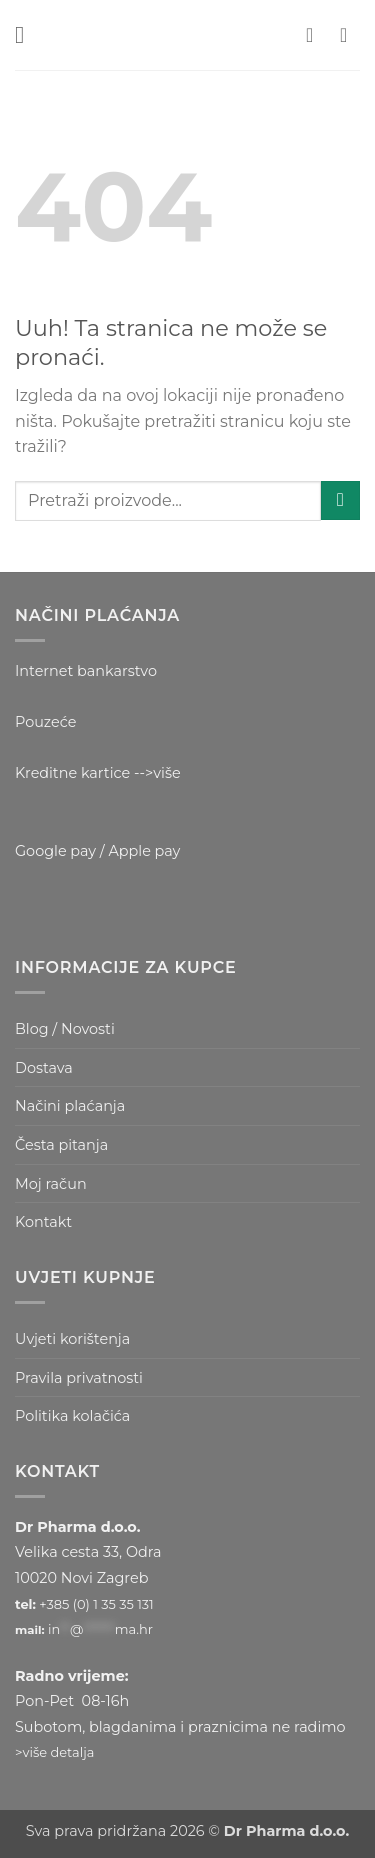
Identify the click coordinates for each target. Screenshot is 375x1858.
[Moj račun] (316, 35)
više (166, 773)
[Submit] (340, 500)
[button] (27, 34)
